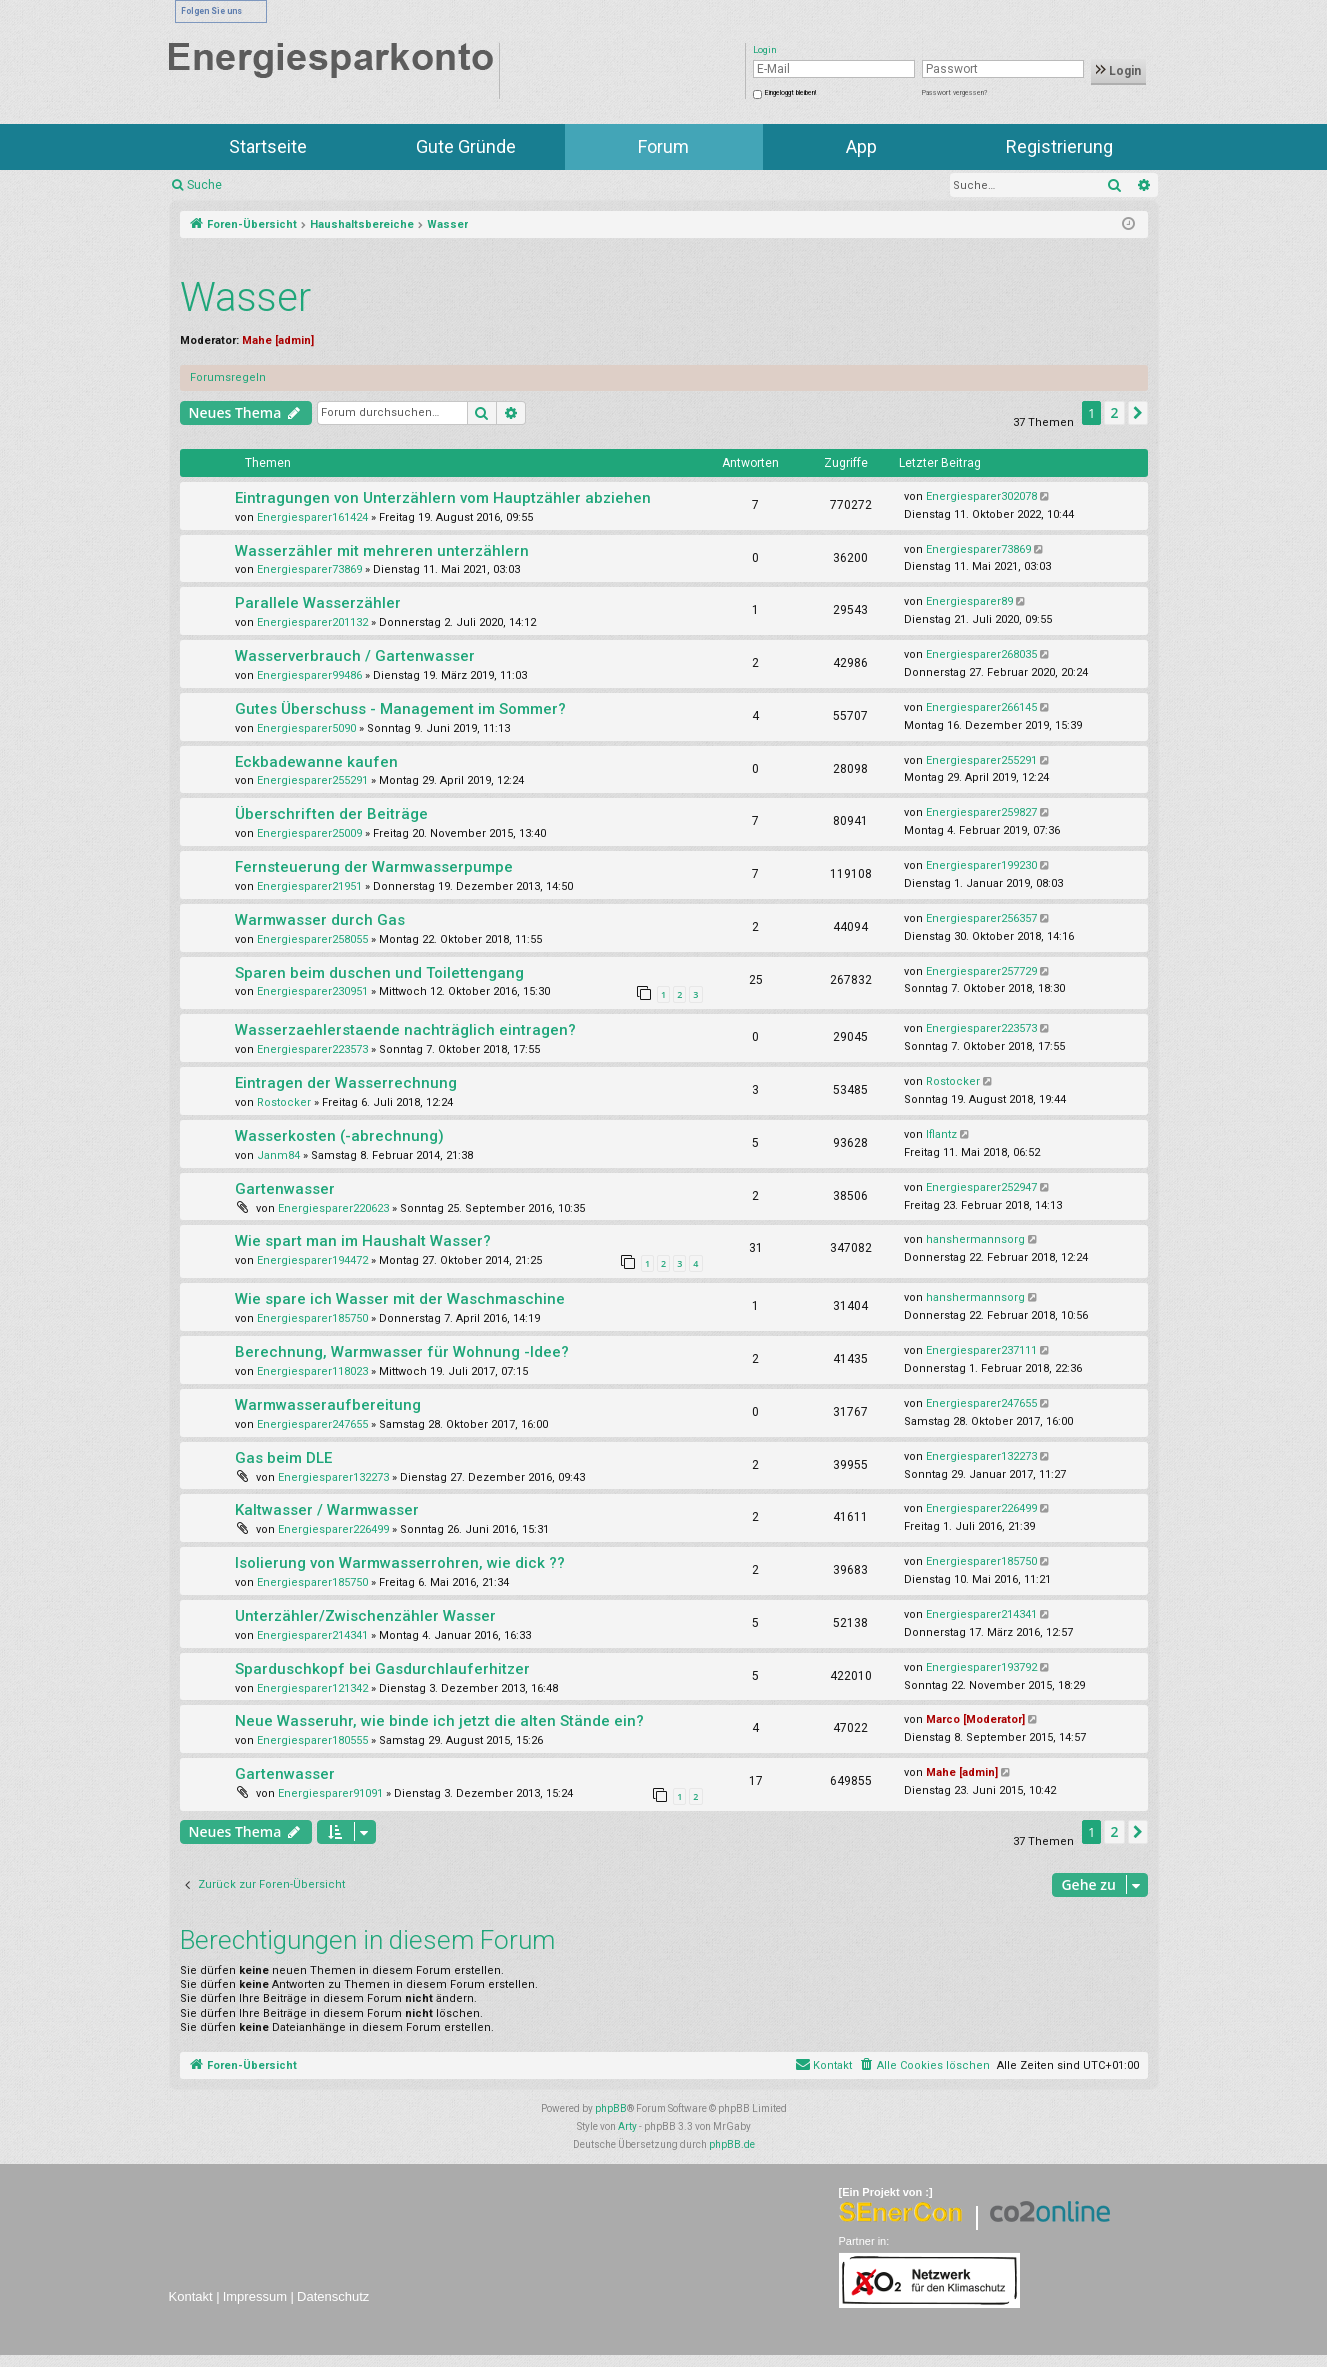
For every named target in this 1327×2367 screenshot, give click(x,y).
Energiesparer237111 (981, 1350)
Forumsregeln (228, 377)
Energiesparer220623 (333, 1208)
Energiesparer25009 (309, 833)
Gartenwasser (285, 1189)
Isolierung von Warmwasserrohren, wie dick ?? (400, 1563)
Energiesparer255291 (312, 780)
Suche (204, 185)
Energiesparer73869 (309, 569)
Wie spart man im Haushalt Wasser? (363, 1241)
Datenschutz (333, 2296)
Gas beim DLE (283, 1458)
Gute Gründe (466, 146)
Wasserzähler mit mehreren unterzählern (382, 551)
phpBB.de (732, 2144)
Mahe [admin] (278, 340)
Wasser (245, 297)
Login (1118, 71)
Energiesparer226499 (333, 1529)
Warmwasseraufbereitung (328, 1405)
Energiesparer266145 (981, 707)
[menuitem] (924, 2066)
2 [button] (1114, 412)
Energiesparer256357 (981, 918)
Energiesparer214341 (312, 1635)
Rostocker (284, 1102)
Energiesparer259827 (981, 812)
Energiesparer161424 (312, 517)
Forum (663, 146)
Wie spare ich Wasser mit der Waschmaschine (400, 1299)
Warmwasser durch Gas (320, 920)
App (861, 146)
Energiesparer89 (969, 601)
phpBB (611, 2108)
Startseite (268, 146)
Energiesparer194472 (312, 1260)
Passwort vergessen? (954, 93)
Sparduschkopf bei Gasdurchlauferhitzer (382, 1669)
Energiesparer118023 (312, 1371)
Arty (627, 2126)
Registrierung (1059, 146)
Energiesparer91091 (330, 1793)
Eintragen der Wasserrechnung (346, 1083)
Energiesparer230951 (312, 991)
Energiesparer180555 (312, 1740)
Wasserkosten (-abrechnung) (339, 1136)
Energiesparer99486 (309, 675)
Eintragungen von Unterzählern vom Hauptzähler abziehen (443, 498)
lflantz (941, 1134)
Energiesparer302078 (981, 496)
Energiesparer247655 (312, 1424)
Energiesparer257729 (981, 971)
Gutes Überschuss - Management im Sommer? (400, 709)
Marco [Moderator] (975, 1719)
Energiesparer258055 (312, 939)
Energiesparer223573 (312, 1049)
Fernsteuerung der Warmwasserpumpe (374, 867)
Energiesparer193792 (981, 1667)
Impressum (255, 2296)
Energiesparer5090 (306, 728)
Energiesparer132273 (333, 1477)
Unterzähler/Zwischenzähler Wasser (365, 1616)
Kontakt (191, 2296)
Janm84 (278, 1155)
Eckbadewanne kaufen (316, 762)
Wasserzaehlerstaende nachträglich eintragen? (405, 1030)
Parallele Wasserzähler (318, 603)
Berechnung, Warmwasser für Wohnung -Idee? (402, 1352)
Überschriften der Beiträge (331, 814)
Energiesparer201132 (312, 622)
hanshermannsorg (975, 1239)
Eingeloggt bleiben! (790, 93)
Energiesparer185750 (312, 1318)
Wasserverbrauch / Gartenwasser (355, 656)
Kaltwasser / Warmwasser (327, 1510)
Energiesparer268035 (981, 654)
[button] (1138, 413)
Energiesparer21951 (309, 886)
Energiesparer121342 (312, 1688)
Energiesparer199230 (981, 865)
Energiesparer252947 (981, 1187)
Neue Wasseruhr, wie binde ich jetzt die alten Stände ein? (439, 1721)
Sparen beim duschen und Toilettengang (379, 973)
